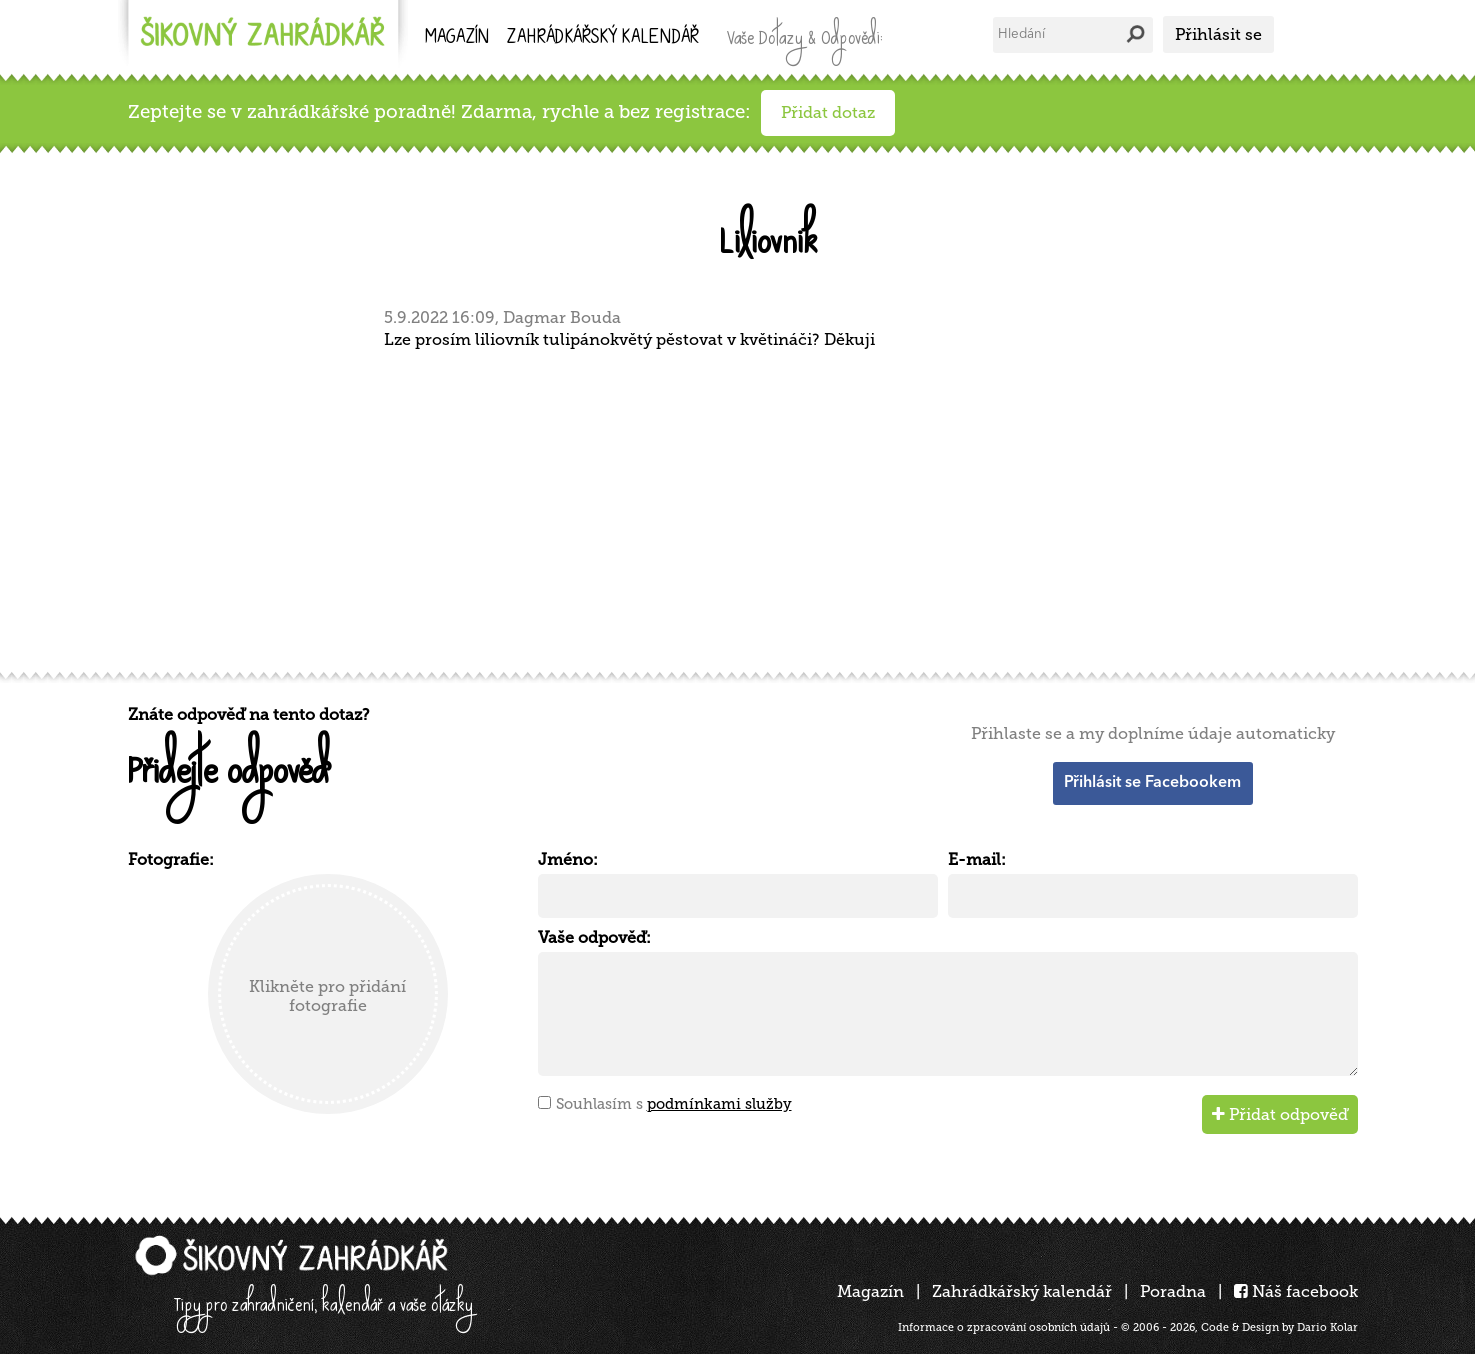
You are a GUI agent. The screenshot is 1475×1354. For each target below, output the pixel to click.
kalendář (603, 38)
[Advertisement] (728, 508)
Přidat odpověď (1280, 1114)
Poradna (1173, 1291)
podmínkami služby (719, 1104)
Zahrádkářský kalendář (1022, 1291)
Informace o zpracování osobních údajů (1004, 1327)
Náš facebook (1296, 1291)
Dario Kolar (1327, 1327)
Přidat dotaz (828, 112)
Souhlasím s (674, 1104)
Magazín (457, 38)
